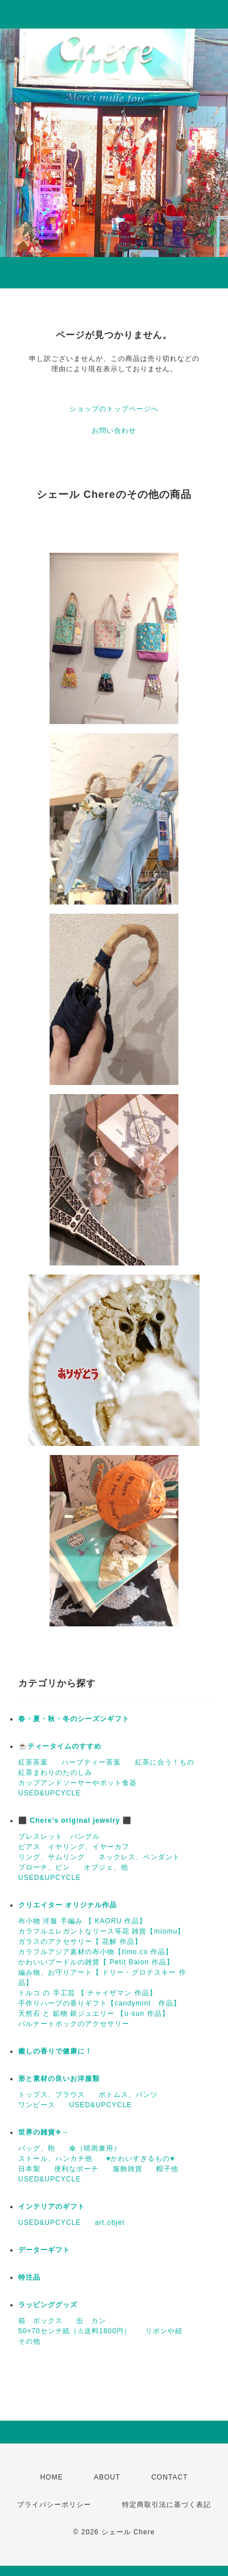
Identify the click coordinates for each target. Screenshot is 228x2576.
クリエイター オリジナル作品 (67, 1905)
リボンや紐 (163, 2331)
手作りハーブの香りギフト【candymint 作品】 (99, 2003)
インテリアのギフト (51, 2207)
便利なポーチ (76, 2169)
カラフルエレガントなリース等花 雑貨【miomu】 (101, 1931)
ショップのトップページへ (114, 409)
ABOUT (107, 2477)
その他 (29, 2341)
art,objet (109, 2223)
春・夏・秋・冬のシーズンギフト (73, 1719)
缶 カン (91, 2321)
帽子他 (167, 2169)
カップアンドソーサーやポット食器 (77, 1783)
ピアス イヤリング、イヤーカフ (73, 1847)
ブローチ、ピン (44, 1867)
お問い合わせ (114, 431)
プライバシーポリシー (54, 2505)
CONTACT (169, 2477)
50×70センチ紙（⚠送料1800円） (74, 2331)
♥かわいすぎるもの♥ (140, 2159)
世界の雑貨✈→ (43, 2132)
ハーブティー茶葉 (91, 1762)
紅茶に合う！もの (164, 1762)
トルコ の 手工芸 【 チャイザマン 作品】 (87, 1993)
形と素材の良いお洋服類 (59, 2079)
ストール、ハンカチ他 (55, 2159)
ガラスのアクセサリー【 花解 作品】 (80, 1942)
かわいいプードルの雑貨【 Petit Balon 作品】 (96, 1962)
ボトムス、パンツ (128, 2095)
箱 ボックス (40, 2321)
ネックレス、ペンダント (139, 1857)
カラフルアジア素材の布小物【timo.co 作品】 (95, 1952)
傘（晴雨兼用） (95, 2148)
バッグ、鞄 (36, 2148)
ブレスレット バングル (59, 1836)
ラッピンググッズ (48, 2305)
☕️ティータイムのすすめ (59, 1746)
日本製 (29, 2169)
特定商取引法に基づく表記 (166, 2505)
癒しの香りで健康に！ (55, 2051)
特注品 (29, 2277)
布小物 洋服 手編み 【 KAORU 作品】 (82, 1921)
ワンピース (36, 2105)
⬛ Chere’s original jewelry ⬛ (75, 1821)
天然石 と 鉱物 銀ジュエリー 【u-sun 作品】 (93, 2014)
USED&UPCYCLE (49, 1793)
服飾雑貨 (127, 2169)
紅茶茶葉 (33, 1762)
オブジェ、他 (106, 1867)
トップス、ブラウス (51, 2095)
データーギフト (44, 2250)
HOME (51, 2477)
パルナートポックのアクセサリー (73, 2024)
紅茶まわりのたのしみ (55, 1773)
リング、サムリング (51, 1857)
